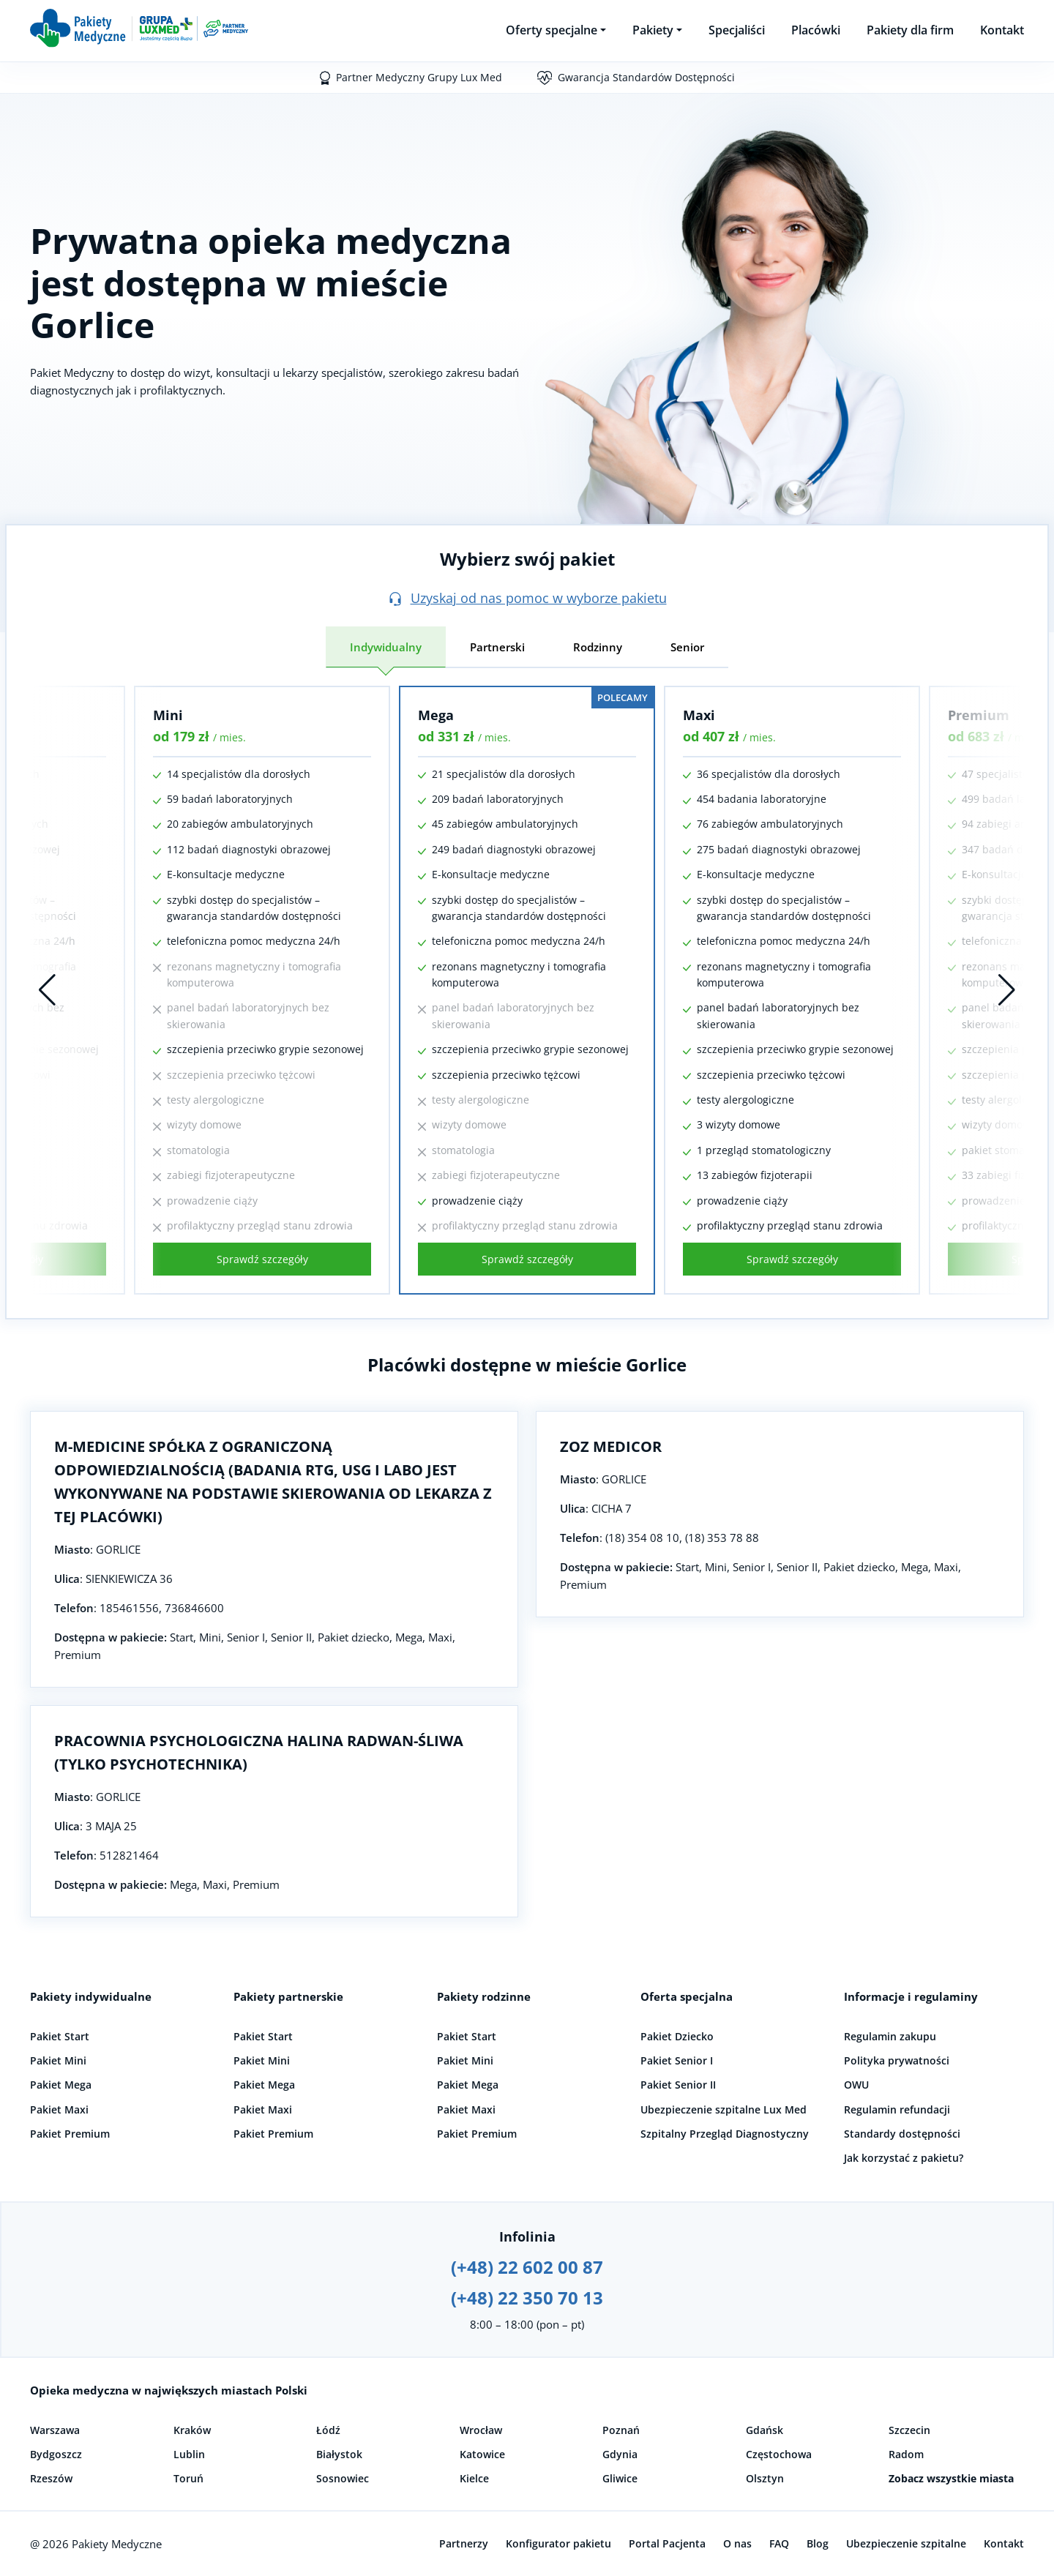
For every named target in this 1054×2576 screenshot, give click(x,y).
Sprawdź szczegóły (262, 1259)
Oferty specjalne (551, 30)
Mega (436, 715)
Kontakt (1002, 30)
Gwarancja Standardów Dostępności (646, 77)
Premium (978, 715)
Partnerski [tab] (497, 647)
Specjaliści (737, 30)
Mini (168, 715)
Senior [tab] (687, 647)
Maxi (699, 715)
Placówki (815, 30)
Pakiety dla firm (910, 30)
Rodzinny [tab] (597, 647)
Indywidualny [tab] (386, 647)
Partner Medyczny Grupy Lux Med (419, 77)
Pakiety (652, 30)
